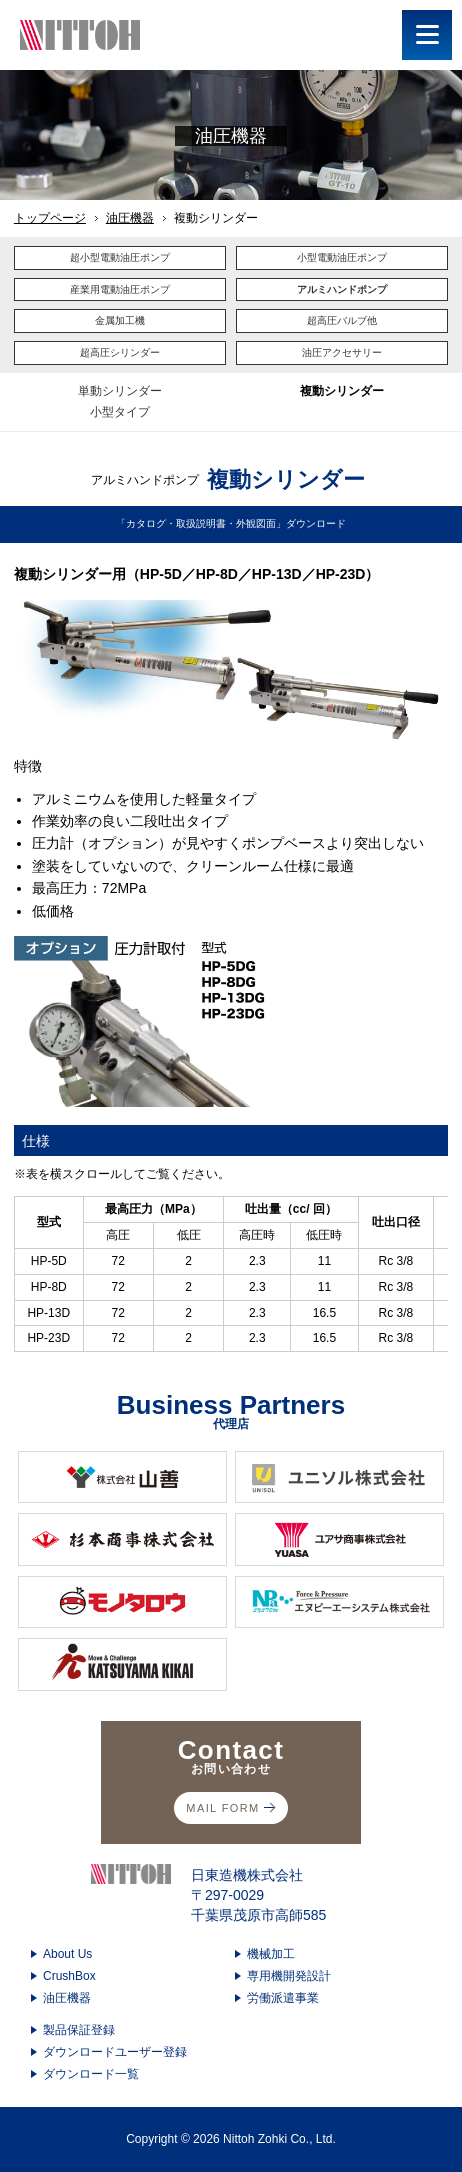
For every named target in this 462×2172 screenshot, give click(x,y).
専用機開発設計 (289, 1976)
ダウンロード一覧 (91, 2074)
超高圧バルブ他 (342, 320)
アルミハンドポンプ (342, 289)
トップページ (50, 218)
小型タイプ (120, 412)
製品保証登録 (79, 2030)
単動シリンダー (120, 391)
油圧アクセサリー (342, 352)
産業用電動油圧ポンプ (120, 289)
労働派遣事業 (283, 1998)
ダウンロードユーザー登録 (115, 2052)
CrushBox (69, 1976)
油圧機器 (130, 218)
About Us (67, 1954)
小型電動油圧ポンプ (342, 257)
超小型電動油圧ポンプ (120, 257)
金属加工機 (120, 320)
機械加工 (271, 1954)
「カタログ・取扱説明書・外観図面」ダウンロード (231, 523)
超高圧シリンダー (120, 352)
